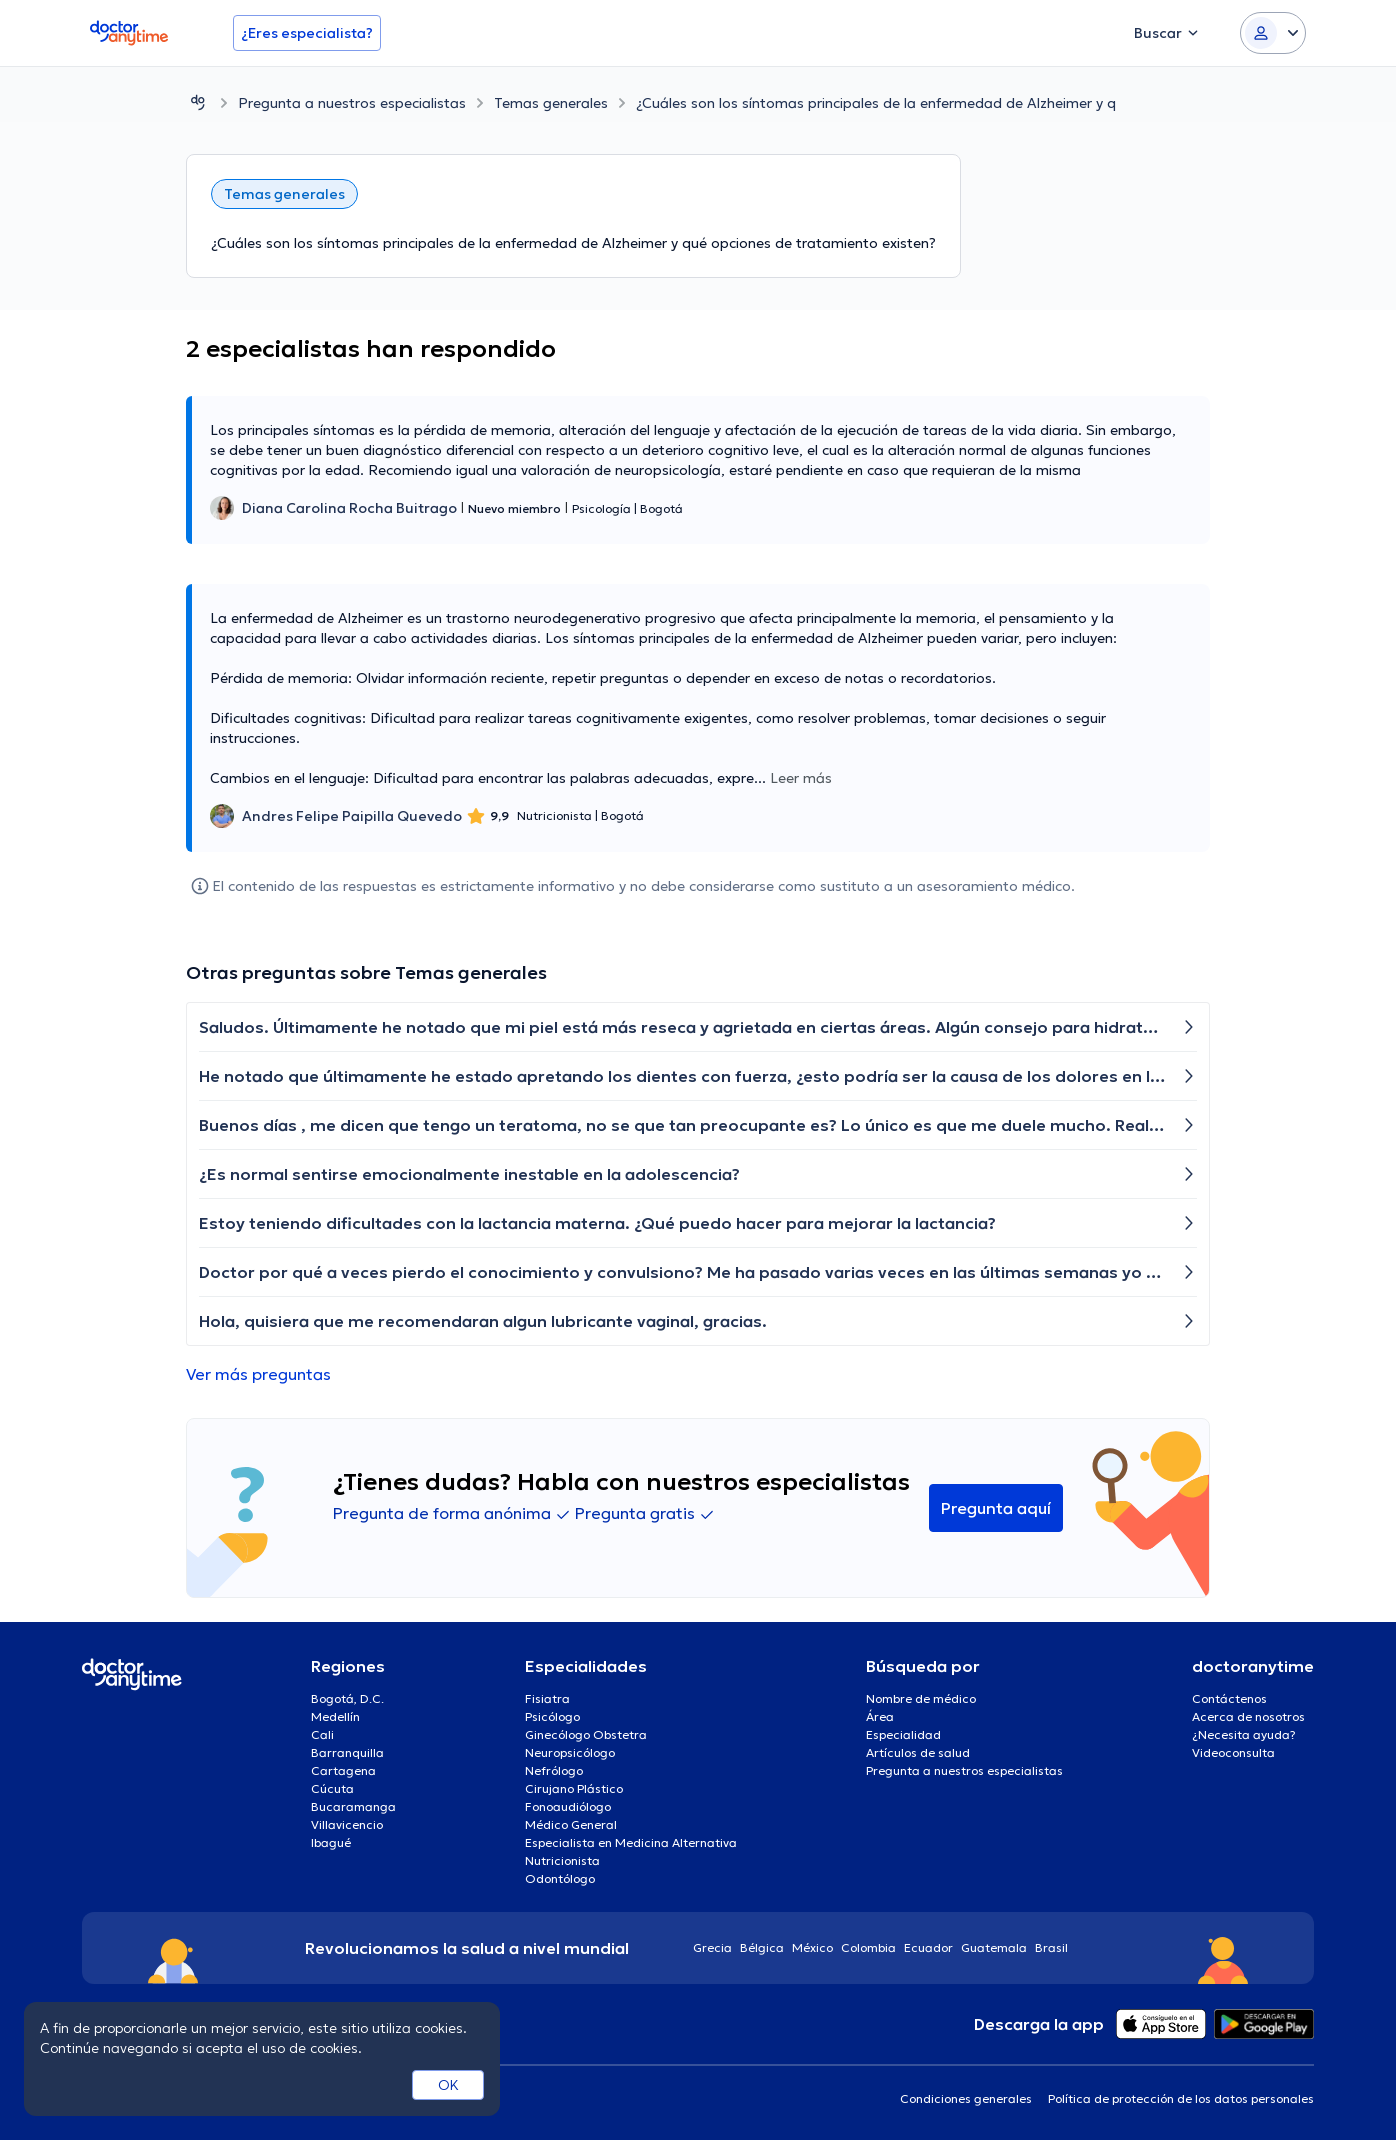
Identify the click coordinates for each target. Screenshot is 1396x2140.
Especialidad (903, 1734)
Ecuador (928, 1947)
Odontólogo (560, 1878)
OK (448, 2085)
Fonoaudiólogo (568, 1806)
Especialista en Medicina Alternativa (631, 1842)
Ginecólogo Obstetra (586, 1734)
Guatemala (994, 1947)
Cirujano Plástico (574, 1788)
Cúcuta (332, 1788)
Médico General (571, 1824)
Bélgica (762, 1947)
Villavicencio (347, 1824)
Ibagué (331, 1842)
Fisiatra (547, 1698)
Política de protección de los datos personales (1181, 2098)
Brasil (1051, 1947)
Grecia (712, 1947)
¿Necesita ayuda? (1244, 1734)
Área (880, 1716)
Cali (322, 1734)
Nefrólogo (554, 1770)
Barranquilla (347, 1752)
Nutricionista (562, 1860)
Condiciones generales (966, 2098)
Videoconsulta (1233, 1752)
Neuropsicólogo (570, 1752)
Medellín (335, 1716)
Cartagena (343, 1770)
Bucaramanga (353, 1806)
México (812, 1947)
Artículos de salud (918, 1752)
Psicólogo (552, 1716)
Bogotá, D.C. (347, 1698)
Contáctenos (1229, 1698)
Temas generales (551, 103)
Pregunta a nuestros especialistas (352, 103)
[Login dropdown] (1273, 33)
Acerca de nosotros (1248, 1716)
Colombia (868, 1947)
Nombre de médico (921, 1698)
